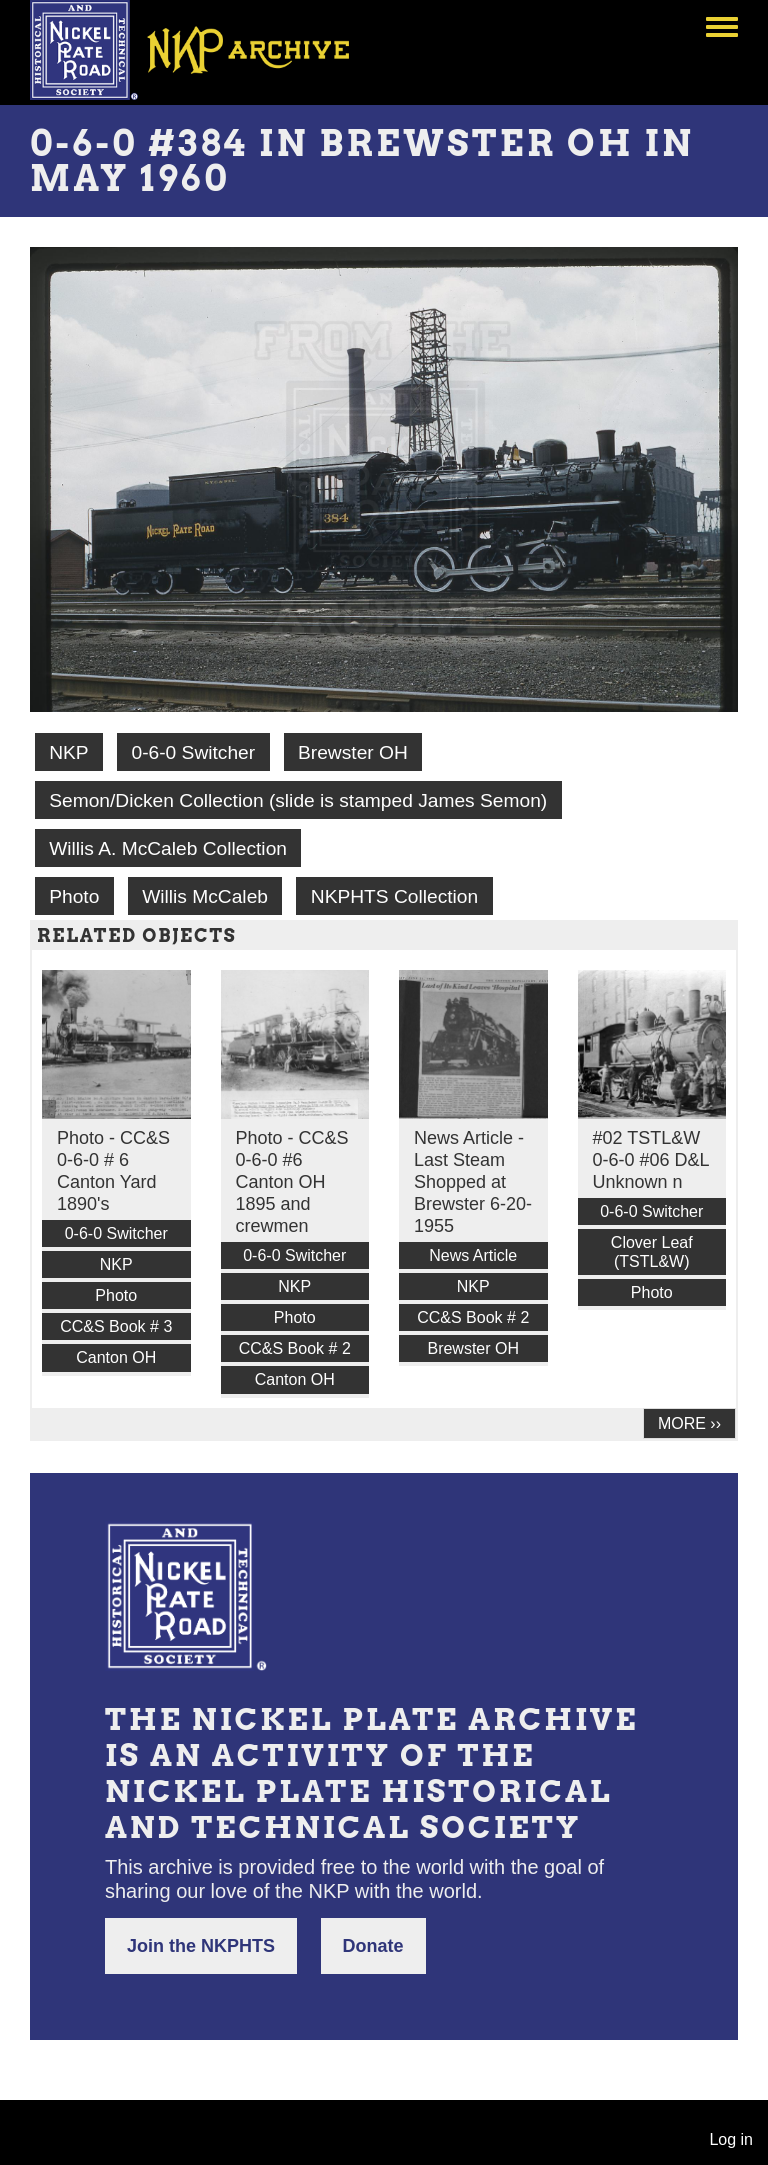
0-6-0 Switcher (193, 752)
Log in (731, 2139)
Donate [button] (373, 1946)
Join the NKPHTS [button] (201, 1946)
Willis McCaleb (205, 896)
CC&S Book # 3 (116, 1326)
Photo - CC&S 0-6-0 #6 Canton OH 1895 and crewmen (292, 1182)
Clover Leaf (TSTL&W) (652, 1252)
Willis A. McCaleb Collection (168, 848)
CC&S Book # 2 (295, 1348)
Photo (74, 896)
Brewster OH (353, 752)
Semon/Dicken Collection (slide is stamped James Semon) (298, 800)
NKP (68, 752)
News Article (473, 1255)
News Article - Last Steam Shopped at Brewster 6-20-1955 (473, 1182)
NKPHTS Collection (394, 896)
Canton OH (116, 1357)
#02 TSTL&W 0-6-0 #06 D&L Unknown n (651, 1160)
